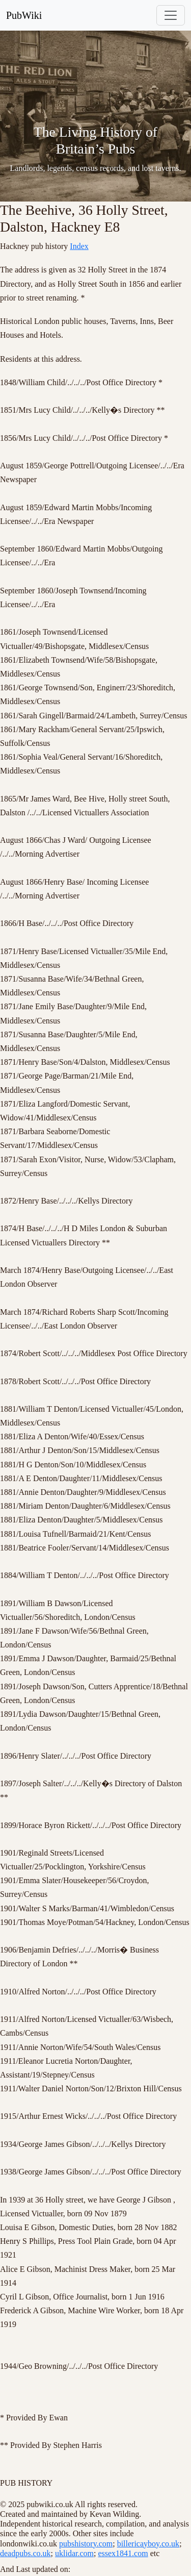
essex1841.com (123, 2553)
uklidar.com (74, 2553)
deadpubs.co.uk (25, 2553)
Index (79, 246)
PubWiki (24, 15)
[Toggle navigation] (170, 15)
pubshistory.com (86, 2543)
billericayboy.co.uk (148, 2543)
